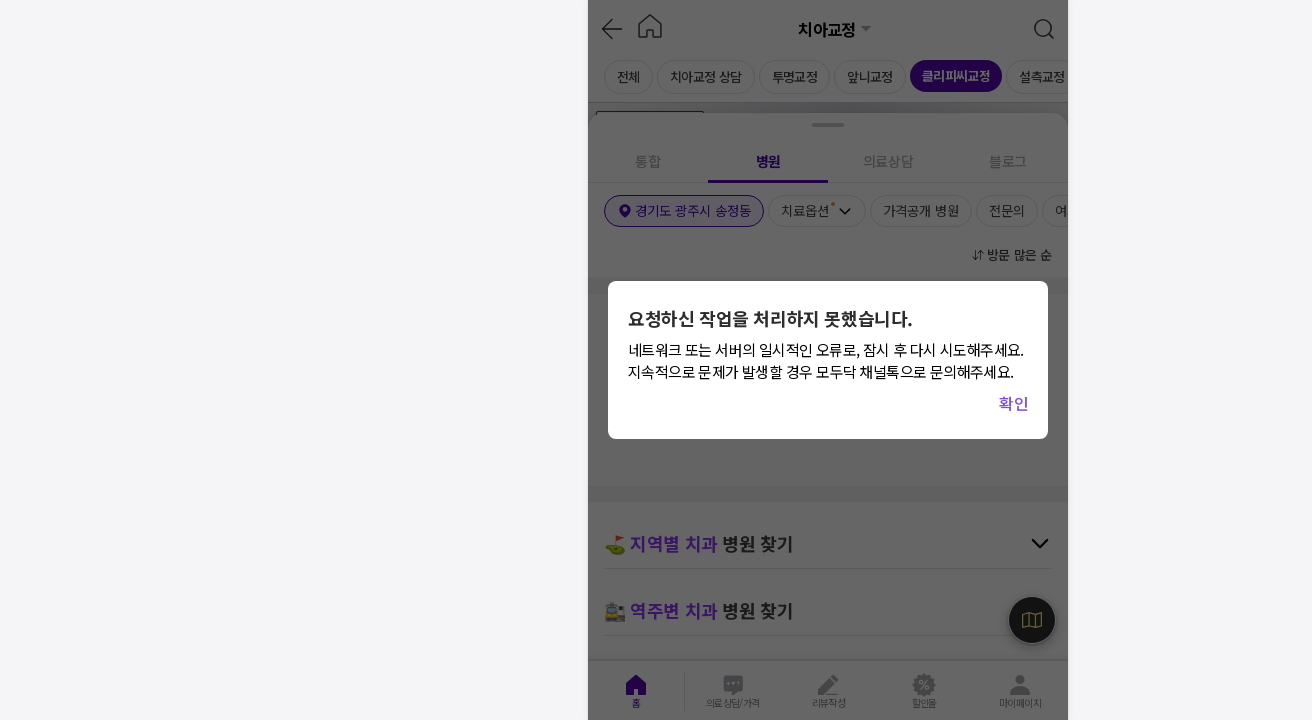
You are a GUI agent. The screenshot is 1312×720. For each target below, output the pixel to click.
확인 (1013, 403)
